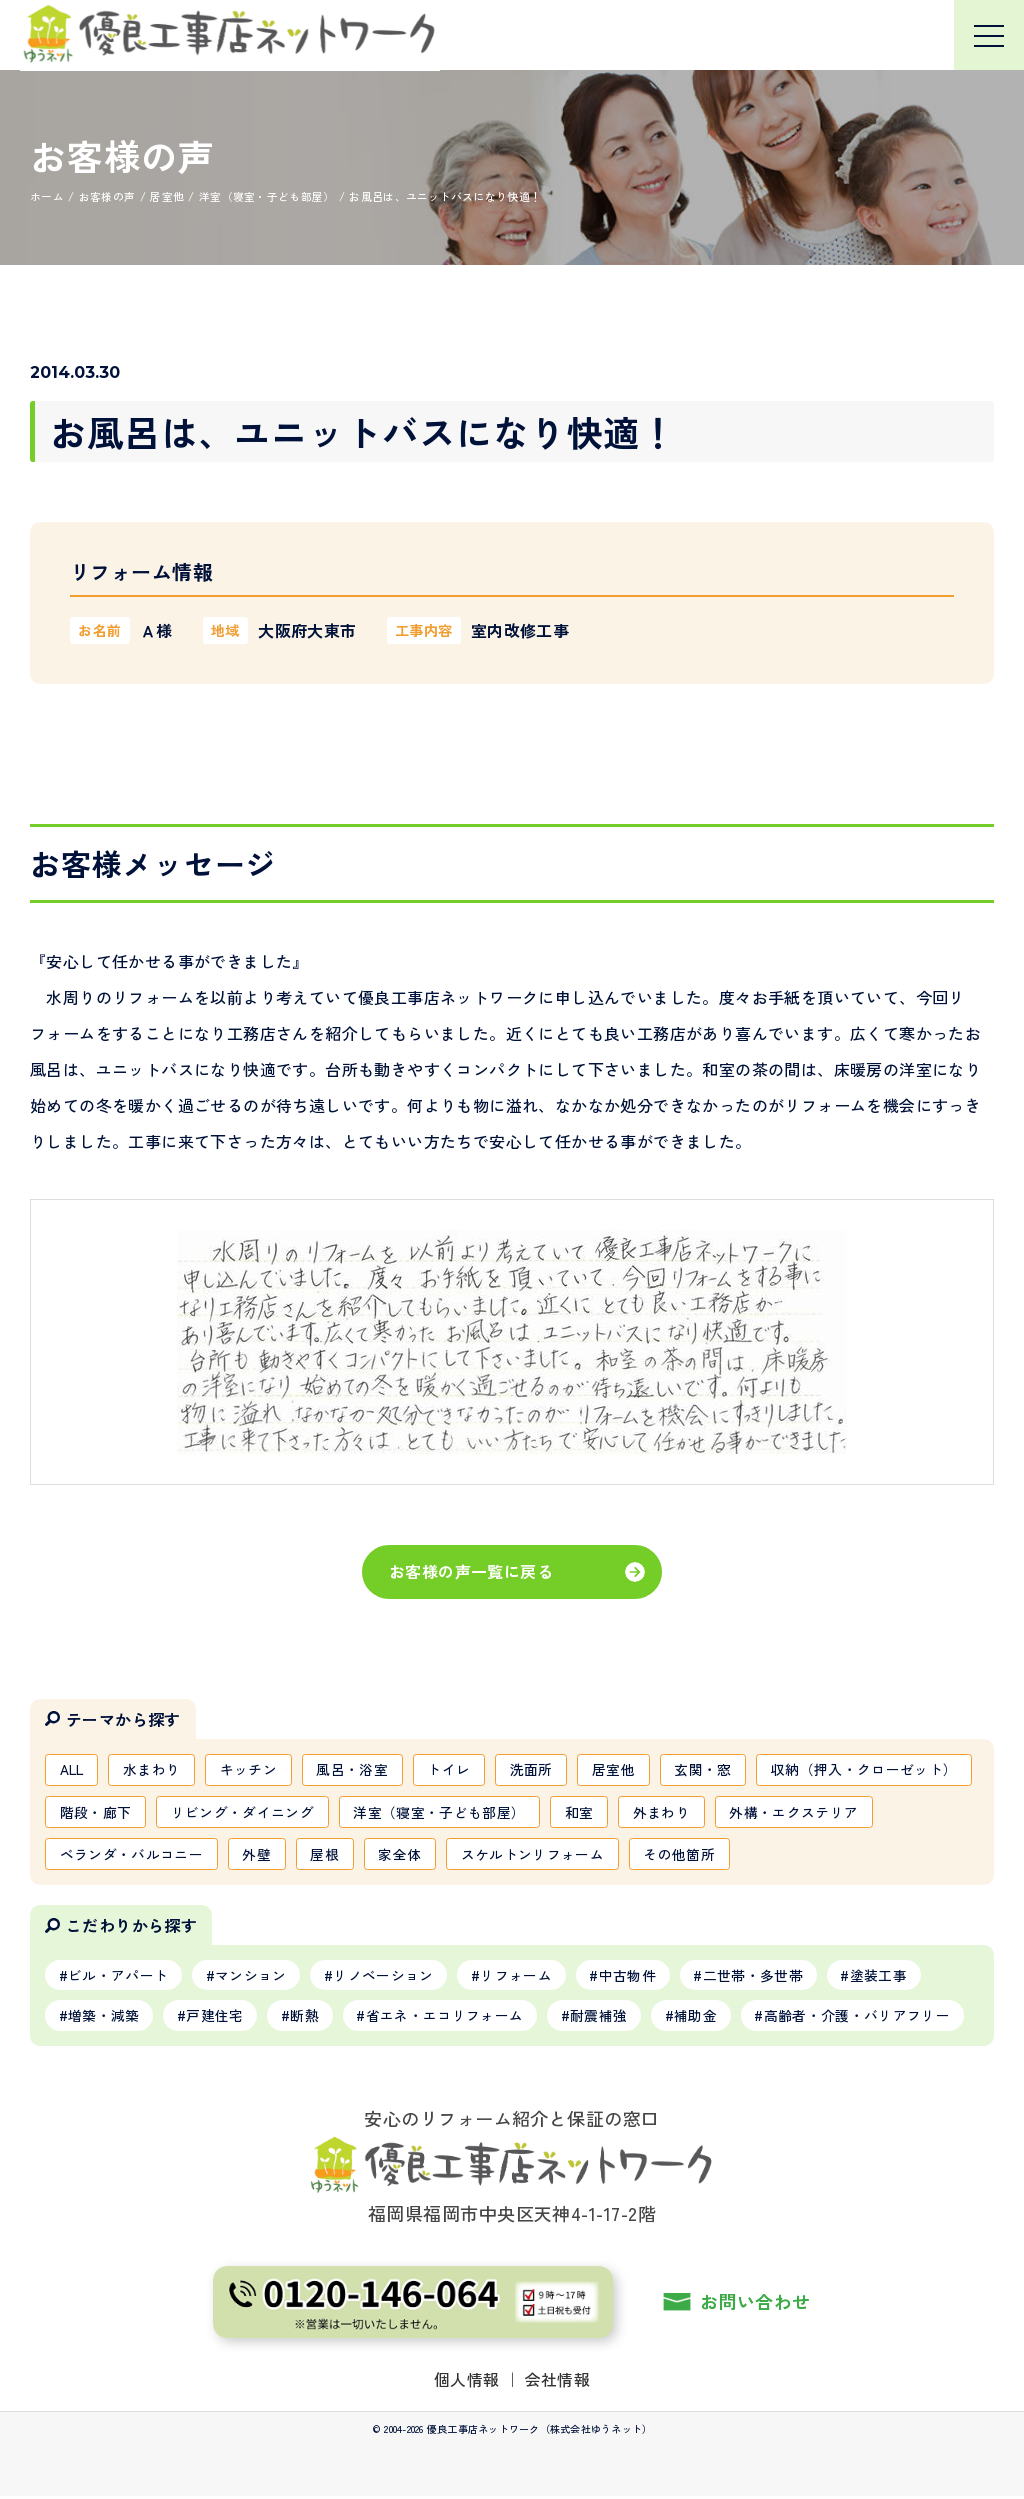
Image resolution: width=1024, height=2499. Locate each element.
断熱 (306, 2018)
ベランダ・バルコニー (301, 1855)
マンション (252, 1977)
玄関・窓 (710, 1769)
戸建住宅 (215, 2018)
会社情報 (558, 2382)
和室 (808, 1812)
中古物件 (630, 1977)
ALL (73, 1769)
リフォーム (519, 1977)
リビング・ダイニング (470, 1812)
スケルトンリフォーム (705, 1855)
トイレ (453, 1769)
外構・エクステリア (124, 1855)
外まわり (891, 1812)
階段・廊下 (323, 1812)
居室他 (620, 1769)
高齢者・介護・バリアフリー (862, 2018)
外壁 (427, 1855)
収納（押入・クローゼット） (153, 1812)
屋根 (495, 1855)
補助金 (699, 2018)
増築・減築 (104, 2018)
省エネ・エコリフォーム (447, 2018)
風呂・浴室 (357, 1769)
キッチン (251, 1769)
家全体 (571, 1855)
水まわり (154, 1769)
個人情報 (467, 2382)
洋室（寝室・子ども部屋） (668, 1812)
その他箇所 (852, 1855)
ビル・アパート (118, 1977)
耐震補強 (601, 2018)
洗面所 (537, 1769)
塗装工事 (883, 1977)
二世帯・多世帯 (757, 1977)
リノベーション (385, 1977)
